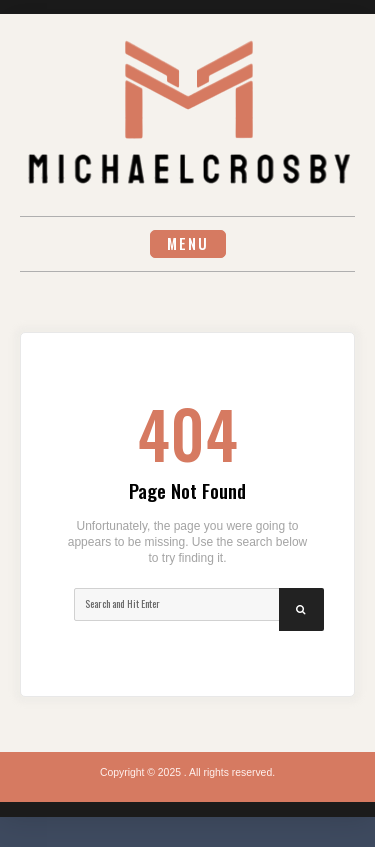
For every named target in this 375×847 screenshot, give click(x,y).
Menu (188, 243)
